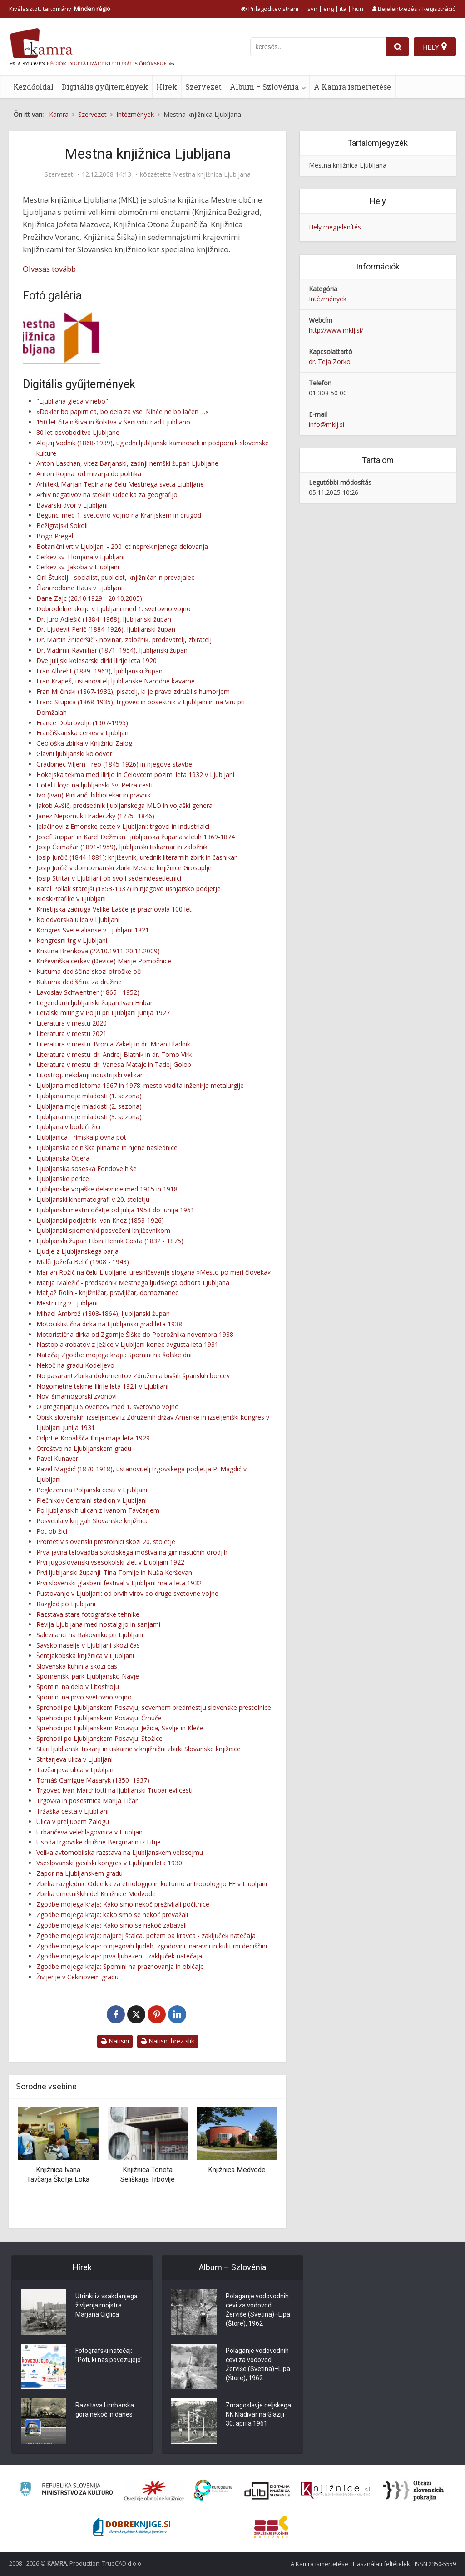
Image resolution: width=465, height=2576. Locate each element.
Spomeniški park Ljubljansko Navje (87, 1676)
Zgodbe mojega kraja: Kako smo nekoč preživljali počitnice (122, 1904)
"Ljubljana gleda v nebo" (72, 401)
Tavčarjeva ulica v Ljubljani (75, 1769)
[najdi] (397, 46)
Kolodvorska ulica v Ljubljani (77, 919)
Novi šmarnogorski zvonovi (76, 1396)
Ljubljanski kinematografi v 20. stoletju (92, 1199)
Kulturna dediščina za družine (79, 981)
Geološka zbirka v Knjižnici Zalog (84, 743)
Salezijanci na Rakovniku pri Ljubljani (89, 1634)
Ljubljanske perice (62, 1178)
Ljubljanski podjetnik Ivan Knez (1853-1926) (100, 1220)
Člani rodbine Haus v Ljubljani (79, 587)
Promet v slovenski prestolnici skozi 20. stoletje (105, 1541)
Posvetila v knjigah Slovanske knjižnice (92, 1520)
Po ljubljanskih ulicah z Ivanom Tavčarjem (97, 1510)
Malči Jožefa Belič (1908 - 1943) (82, 1261)
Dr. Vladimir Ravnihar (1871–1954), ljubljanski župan (112, 650)
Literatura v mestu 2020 (71, 1023)
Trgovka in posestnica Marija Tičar (87, 1800)
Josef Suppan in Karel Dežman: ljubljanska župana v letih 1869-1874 (135, 836)
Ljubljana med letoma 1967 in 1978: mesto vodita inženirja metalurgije (140, 1085)
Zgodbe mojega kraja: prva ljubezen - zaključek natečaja (119, 1956)
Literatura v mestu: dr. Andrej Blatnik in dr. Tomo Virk (114, 1054)
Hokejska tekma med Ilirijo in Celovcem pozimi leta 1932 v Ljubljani (135, 774)
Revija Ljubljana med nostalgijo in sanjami (98, 1624)
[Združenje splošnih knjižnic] (271, 2527)
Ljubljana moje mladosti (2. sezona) (89, 1106)
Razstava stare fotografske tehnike (87, 1614)
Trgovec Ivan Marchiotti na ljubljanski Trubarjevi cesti (114, 1790)
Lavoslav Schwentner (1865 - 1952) (87, 992)
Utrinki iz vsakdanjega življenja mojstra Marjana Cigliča (106, 2305)
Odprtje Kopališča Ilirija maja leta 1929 (93, 1438)
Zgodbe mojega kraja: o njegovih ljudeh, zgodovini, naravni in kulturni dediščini (151, 1946)
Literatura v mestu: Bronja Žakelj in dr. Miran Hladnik (113, 1044)
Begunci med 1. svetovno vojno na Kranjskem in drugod (118, 515)
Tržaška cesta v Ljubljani (72, 1811)
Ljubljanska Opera (62, 1158)
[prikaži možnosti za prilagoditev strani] (269, 9)
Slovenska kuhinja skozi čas (76, 1666)
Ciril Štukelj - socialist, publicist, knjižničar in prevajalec (115, 577)
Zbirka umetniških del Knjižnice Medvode (96, 1893)
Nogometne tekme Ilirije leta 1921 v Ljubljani (102, 1386)
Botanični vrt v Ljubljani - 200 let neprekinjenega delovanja (122, 546)
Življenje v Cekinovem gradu (77, 1977)
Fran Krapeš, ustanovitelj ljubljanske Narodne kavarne (115, 681)
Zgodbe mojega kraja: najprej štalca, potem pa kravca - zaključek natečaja (146, 1935)
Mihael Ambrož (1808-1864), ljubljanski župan (103, 1313)
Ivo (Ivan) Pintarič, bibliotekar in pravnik (93, 795)
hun (357, 9)
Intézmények (327, 298)
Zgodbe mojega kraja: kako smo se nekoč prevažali (112, 1914)
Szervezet (203, 86)
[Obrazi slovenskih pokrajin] (413, 2490)
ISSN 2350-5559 (435, 2564)
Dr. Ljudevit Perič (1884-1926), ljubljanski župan (105, 629)
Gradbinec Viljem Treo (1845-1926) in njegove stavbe (114, 764)
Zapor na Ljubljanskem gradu (79, 1873)
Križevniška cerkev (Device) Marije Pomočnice (103, 961)
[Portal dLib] (267, 2490)
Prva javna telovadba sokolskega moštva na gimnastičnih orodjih (132, 1552)
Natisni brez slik (167, 2041)
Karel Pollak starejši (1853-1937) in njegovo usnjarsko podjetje (128, 888)
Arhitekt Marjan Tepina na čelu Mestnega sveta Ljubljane (120, 484)
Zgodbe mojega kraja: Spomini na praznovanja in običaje (120, 1966)
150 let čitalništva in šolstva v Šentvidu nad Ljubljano (113, 422)
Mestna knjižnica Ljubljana (212, 174)
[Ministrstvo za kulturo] (66, 2490)
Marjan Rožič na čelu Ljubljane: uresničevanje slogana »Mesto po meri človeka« (153, 1272)
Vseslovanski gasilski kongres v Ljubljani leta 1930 (109, 1863)
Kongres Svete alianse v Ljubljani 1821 (92, 930)
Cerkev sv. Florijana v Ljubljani (80, 557)
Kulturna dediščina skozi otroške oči (89, 971)
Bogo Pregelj (55, 536)
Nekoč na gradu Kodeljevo (75, 1365)
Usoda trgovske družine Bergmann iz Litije (98, 1842)
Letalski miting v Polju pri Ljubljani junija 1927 (103, 1012)
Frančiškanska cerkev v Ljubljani (83, 732)
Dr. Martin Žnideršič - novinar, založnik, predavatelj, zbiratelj (124, 639)
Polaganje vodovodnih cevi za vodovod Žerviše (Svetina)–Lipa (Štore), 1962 (258, 2309)
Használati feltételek (381, 2564)
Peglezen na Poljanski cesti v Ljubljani (91, 1489)
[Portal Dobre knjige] (131, 2527)
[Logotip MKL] (61, 338)
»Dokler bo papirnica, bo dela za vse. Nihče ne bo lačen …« (122, 411)
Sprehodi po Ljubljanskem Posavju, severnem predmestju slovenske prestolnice (153, 1707)
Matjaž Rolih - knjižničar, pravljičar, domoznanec (107, 1292)
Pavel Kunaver (57, 1458)
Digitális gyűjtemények (105, 86)
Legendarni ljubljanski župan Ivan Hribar (94, 1002)
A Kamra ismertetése (352, 86)
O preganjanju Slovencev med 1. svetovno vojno (107, 1406)
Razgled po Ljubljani (65, 1603)
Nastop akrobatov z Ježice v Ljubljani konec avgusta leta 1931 (127, 1344)
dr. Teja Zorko (330, 361)
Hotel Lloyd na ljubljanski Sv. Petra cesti (94, 785)
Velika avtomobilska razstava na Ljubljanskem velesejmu (119, 1852)
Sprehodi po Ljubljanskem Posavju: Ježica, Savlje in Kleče (119, 1728)
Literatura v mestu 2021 (71, 1033)
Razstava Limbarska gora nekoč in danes (104, 2410)
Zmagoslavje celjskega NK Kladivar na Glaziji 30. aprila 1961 (258, 2414)
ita (343, 9)
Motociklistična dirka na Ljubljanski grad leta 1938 (109, 1324)
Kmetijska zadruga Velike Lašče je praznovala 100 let (114, 909)
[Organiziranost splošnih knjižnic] (154, 2490)
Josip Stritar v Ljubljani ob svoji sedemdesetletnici (108, 878)
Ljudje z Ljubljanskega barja (77, 1251)
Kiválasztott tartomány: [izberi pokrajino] (59, 9)
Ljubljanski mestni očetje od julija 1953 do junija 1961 (115, 1210)
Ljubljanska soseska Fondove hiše (86, 1168)
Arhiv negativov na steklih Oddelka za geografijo (107, 494)
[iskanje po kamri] (318, 46)
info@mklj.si (326, 424)
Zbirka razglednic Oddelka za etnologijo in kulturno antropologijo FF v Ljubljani (151, 1883)
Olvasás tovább (49, 269)
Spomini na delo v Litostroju (77, 1686)
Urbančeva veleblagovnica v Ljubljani (90, 1832)
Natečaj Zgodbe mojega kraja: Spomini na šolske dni (114, 1354)
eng (328, 9)
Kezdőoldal (33, 86)
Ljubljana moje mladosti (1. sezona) (89, 1095)
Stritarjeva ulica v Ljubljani (74, 1759)
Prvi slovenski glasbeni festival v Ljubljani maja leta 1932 (119, 1583)
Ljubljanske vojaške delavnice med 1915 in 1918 (107, 1189)
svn (312, 9)
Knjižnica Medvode (237, 2170)
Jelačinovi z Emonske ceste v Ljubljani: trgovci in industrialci (122, 826)
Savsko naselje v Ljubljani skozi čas (88, 1645)
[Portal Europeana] (213, 2490)
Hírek (166, 86)
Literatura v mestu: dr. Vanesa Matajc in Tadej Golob (113, 1064)
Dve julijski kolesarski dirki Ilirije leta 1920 (96, 660)
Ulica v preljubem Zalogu (72, 1821)
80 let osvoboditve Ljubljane (77, 432)
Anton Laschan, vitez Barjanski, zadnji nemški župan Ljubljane (127, 463)
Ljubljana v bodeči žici (68, 1126)
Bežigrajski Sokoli (62, 525)
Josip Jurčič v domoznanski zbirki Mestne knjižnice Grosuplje (124, 867)
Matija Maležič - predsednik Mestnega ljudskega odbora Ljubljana (132, 1282)
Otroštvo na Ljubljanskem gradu (83, 1448)
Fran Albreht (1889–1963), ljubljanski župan (99, 671)
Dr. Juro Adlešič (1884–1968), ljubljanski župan (103, 619)
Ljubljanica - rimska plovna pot (81, 1137)
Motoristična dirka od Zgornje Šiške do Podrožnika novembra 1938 (134, 1334)
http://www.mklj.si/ (336, 330)
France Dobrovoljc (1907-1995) (82, 722)
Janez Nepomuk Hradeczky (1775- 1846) (95, 816)
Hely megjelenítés (335, 227)
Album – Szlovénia (264, 86)
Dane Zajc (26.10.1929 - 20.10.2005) (89, 598)
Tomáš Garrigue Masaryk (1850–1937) (92, 1780)
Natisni (115, 2041)
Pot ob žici (51, 1531)
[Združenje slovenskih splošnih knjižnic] (335, 2490)
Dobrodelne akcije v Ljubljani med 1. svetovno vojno (113, 608)
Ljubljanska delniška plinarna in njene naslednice (107, 1147)
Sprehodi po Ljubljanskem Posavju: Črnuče (99, 1718)
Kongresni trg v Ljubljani (71, 940)
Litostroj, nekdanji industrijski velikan (90, 1075)
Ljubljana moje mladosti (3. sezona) (89, 1116)
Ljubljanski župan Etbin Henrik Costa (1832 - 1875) (109, 1240)
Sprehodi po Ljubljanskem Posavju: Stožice (99, 1738)
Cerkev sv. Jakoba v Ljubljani (77, 567)
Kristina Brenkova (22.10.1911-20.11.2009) (98, 951)
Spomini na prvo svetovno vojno (84, 1697)
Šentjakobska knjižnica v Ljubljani (85, 1655)
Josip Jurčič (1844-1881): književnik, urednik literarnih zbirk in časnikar (136, 857)
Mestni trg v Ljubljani (67, 1303)
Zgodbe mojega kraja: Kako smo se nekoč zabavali (111, 1925)
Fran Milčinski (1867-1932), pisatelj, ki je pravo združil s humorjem (133, 691)
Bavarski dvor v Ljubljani (72, 505)
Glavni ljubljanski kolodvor (74, 753)
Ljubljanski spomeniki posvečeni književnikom (103, 1230)
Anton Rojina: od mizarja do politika (88, 473)
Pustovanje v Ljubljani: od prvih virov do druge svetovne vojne (127, 1593)
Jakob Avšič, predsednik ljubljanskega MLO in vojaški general (125, 805)
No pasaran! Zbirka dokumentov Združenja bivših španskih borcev (133, 1375)
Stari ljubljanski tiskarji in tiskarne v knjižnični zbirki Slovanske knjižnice (138, 1748)
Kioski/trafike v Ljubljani (71, 898)
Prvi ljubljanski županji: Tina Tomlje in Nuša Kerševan (114, 1572)
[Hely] (435, 46)
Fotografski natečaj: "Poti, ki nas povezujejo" (109, 2355)
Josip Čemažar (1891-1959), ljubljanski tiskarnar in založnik (122, 846)
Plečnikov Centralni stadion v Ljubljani (91, 1500)
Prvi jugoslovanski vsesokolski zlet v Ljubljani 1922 (110, 1562)
